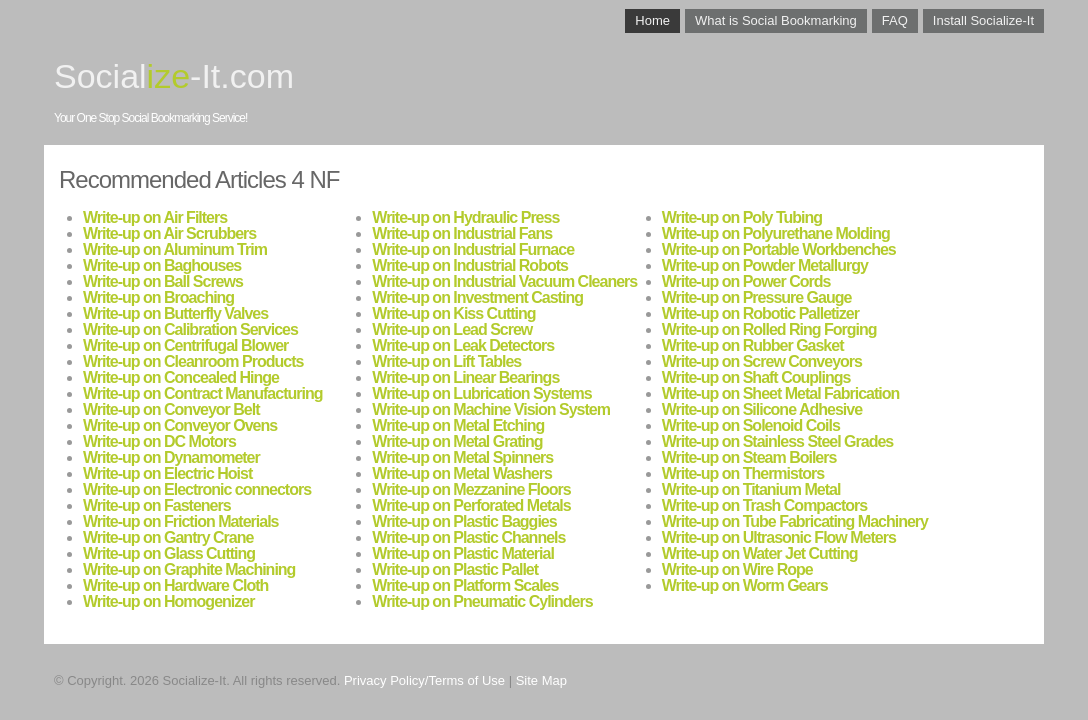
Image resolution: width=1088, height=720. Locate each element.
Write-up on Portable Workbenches (779, 249)
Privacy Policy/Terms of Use (424, 680)
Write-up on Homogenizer (168, 601)
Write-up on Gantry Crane (168, 537)
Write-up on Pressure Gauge (757, 297)
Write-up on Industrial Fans (462, 233)
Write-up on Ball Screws (163, 281)
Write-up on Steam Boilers (749, 457)
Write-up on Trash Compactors (765, 505)
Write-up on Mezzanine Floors (471, 489)
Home (652, 20)
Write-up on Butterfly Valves (175, 313)
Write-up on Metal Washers (461, 473)
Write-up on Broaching (158, 297)
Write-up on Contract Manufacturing (202, 393)
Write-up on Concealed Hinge (181, 377)
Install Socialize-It (983, 20)
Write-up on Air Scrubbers (169, 233)
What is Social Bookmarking (776, 20)
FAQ (895, 20)
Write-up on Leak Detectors (463, 345)
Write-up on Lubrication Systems (481, 393)
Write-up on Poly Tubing (742, 217)
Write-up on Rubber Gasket (753, 345)
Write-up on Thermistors (743, 473)
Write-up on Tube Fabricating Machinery (795, 521)
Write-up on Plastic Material (463, 553)
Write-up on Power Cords (746, 281)
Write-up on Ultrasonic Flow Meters (779, 537)
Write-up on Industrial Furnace (473, 249)
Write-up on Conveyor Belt (171, 409)
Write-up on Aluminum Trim (175, 249)
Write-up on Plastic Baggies (464, 521)
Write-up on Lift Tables (446, 361)
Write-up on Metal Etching (458, 425)
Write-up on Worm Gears (745, 585)
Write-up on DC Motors (159, 441)
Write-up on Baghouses (162, 265)
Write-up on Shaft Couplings (756, 377)
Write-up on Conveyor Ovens (180, 425)
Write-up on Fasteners (157, 505)
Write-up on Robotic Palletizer (760, 313)
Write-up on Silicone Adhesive (762, 409)
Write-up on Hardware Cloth (175, 585)
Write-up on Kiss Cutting (453, 313)
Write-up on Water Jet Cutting (760, 553)
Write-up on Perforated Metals (471, 505)
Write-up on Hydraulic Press (465, 217)
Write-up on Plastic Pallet (455, 569)
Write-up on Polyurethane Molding (776, 233)
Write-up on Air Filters (155, 217)
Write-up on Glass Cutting (169, 553)
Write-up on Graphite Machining (189, 569)
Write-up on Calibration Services (190, 329)
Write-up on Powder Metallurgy (765, 265)
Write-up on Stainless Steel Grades (778, 441)
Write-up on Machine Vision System (491, 409)
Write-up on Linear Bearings (465, 377)
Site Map (541, 680)
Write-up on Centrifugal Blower (185, 345)
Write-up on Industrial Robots (470, 265)
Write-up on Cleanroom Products (193, 361)
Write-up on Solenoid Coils (751, 425)
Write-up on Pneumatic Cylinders (482, 601)
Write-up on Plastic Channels (468, 537)
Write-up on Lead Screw (452, 329)
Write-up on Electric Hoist (167, 473)
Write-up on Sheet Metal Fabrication (781, 393)
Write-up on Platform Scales (465, 585)
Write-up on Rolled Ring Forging (769, 329)
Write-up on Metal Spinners (462, 457)
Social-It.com (174, 76)
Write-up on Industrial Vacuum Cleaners (504, 281)
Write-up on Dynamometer (171, 457)
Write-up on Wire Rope (737, 569)
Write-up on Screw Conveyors (762, 361)
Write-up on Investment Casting (477, 297)
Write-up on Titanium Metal (751, 489)
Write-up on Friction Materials (181, 521)
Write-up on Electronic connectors (197, 489)
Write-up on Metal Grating (457, 441)
